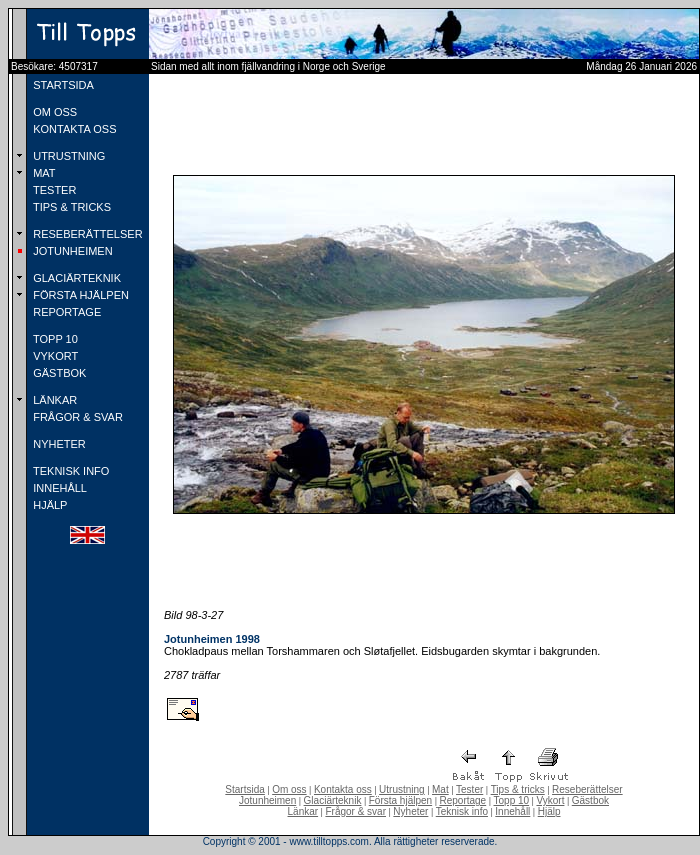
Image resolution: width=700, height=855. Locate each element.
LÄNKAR (53, 400)
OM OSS (53, 112)
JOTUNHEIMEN (71, 251)
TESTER (53, 190)
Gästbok (590, 800)
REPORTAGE (65, 312)
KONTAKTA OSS (73, 129)
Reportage (462, 800)
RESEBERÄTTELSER (86, 234)
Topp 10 (512, 800)
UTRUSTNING (67, 156)
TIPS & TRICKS (70, 207)
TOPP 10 (54, 339)
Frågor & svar (355, 811)
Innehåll (512, 811)
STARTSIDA (62, 85)
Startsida (244, 789)
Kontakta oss (343, 789)
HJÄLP (48, 505)
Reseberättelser (587, 789)
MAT (42, 173)
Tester (469, 789)
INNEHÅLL (58, 488)
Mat (440, 789)
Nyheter (410, 811)
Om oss (289, 789)
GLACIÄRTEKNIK (75, 278)
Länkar (303, 811)
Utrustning (402, 789)
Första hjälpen (400, 800)
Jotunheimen (267, 800)
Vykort (550, 800)
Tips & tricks (518, 789)
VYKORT (54, 356)
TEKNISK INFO (69, 471)
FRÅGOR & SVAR (76, 417)
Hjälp (549, 811)
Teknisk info (462, 811)
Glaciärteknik (333, 800)
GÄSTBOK (58, 373)
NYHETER (58, 444)
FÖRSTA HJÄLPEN (79, 295)
